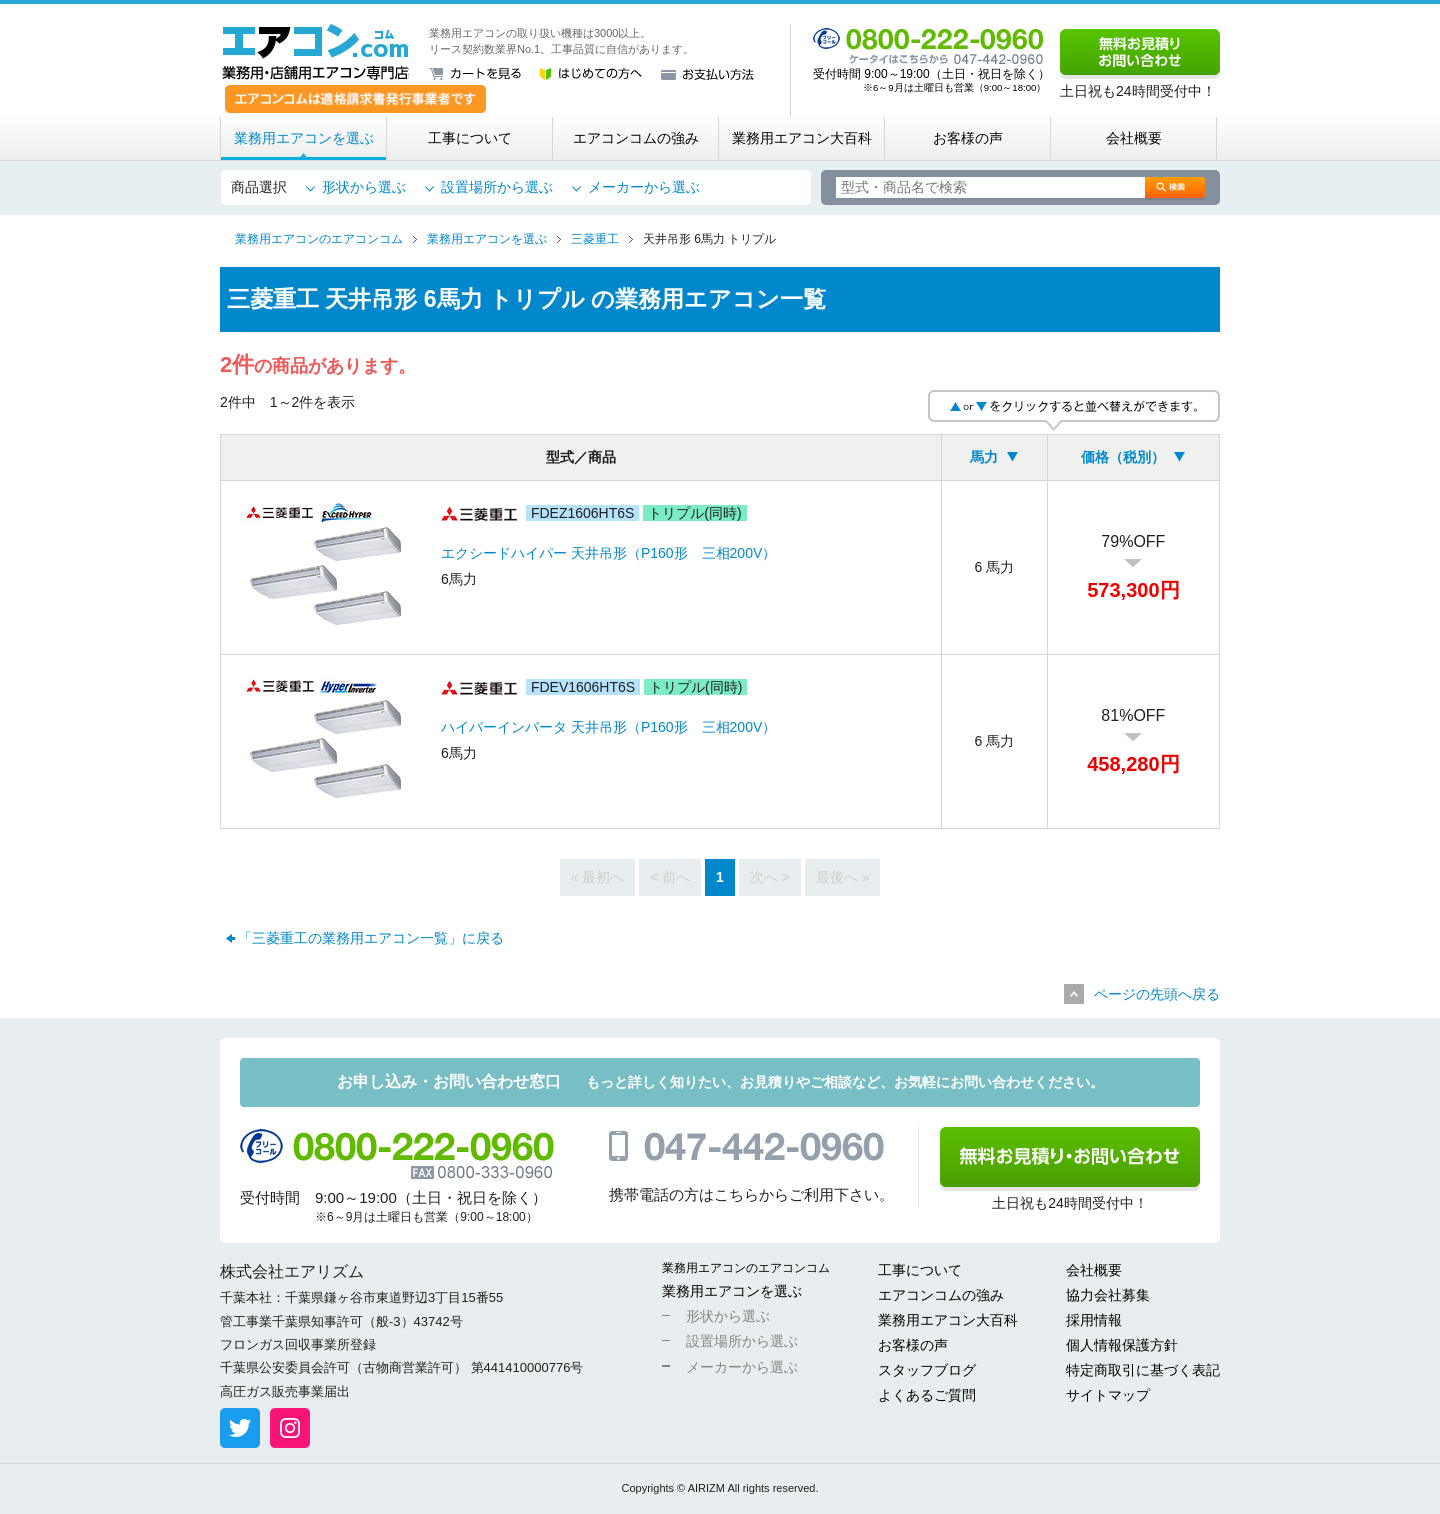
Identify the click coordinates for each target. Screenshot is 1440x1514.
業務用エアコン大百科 (802, 138)
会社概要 (1134, 138)
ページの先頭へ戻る (1157, 994)
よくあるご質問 (927, 1395)
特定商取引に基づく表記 (1143, 1370)
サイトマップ (1108, 1395)
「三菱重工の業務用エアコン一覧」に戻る (371, 938)
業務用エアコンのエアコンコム (746, 1268)
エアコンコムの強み (636, 138)
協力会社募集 (1108, 1295)
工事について (470, 138)
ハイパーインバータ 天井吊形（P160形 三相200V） (608, 727)
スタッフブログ (927, 1370)
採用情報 (1094, 1320)
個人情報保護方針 (1122, 1345)
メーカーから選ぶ (644, 187)
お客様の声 (968, 138)
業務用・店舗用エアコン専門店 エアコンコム (315, 52)
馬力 (984, 457)
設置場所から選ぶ (497, 187)
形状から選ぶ (364, 187)
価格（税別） (1123, 457)
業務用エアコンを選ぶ (304, 138)
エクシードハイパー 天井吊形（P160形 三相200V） (608, 553)
